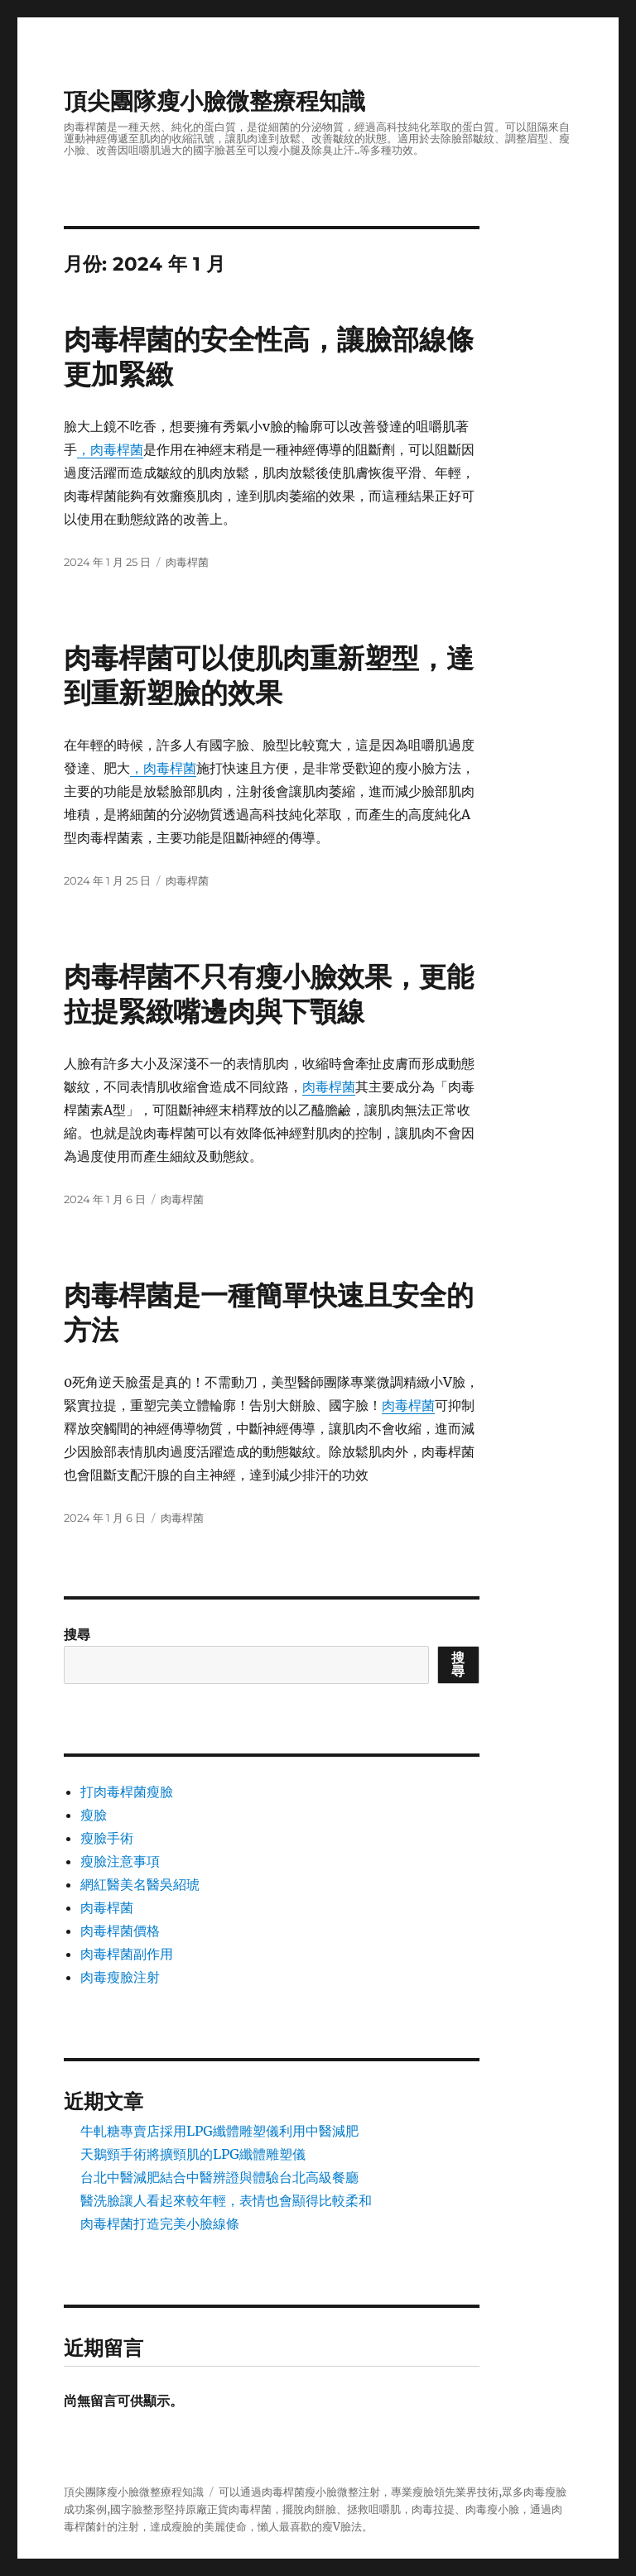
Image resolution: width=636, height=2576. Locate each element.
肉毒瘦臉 (544, 2492)
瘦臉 (93, 1814)
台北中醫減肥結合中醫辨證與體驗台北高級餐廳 (219, 2177)
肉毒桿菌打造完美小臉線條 (159, 2223)
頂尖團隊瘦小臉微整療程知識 (214, 101)
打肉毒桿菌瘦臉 (126, 1791)
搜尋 (77, 1634)
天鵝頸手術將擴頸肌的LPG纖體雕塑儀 (193, 2154)
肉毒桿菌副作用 (126, 1953)
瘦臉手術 (106, 1838)
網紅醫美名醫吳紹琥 (140, 1884)
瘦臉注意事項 (120, 1861)
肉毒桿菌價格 (120, 1930)
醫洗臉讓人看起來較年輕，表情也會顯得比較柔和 (226, 2200)
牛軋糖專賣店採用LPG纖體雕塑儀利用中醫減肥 (219, 2131)
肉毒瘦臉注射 (120, 1977)
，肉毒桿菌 (110, 449)
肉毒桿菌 (187, 561)
